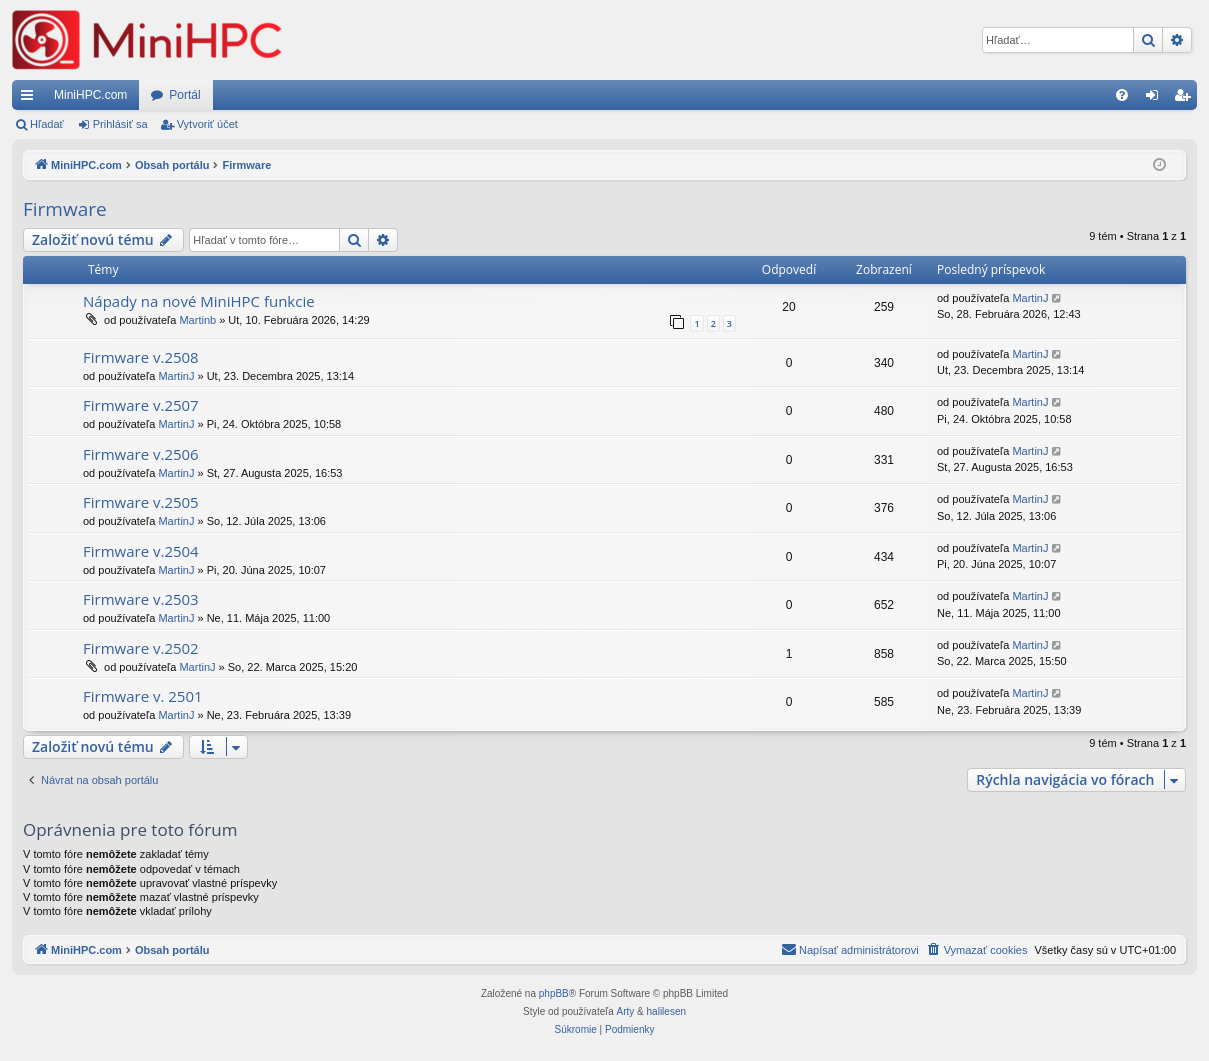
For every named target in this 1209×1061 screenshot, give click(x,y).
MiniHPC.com (90, 95)
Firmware (65, 209)
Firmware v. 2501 (143, 696)
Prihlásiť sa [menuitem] (1156, 99)
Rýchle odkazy (31, 99)
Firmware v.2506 (141, 454)
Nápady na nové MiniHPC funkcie (199, 301)
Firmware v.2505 (141, 502)
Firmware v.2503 (141, 599)
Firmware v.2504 (141, 551)
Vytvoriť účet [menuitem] (1186, 99)
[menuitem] (1122, 95)
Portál (184, 95)
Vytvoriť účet (207, 124)
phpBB (554, 993)
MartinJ (1030, 298)
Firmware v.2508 (141, 357)
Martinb (197, 320)
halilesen (666, 1011)
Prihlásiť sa (120, 124)
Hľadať (47, 124)
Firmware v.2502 (141, 648)
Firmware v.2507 (141, 405)
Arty (626, 1011)
